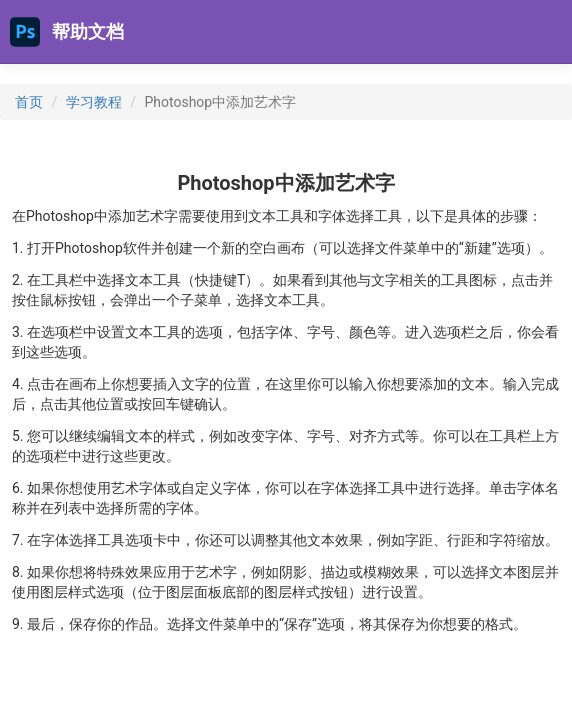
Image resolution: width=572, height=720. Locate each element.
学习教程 (94, 102)
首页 (29, 102)
